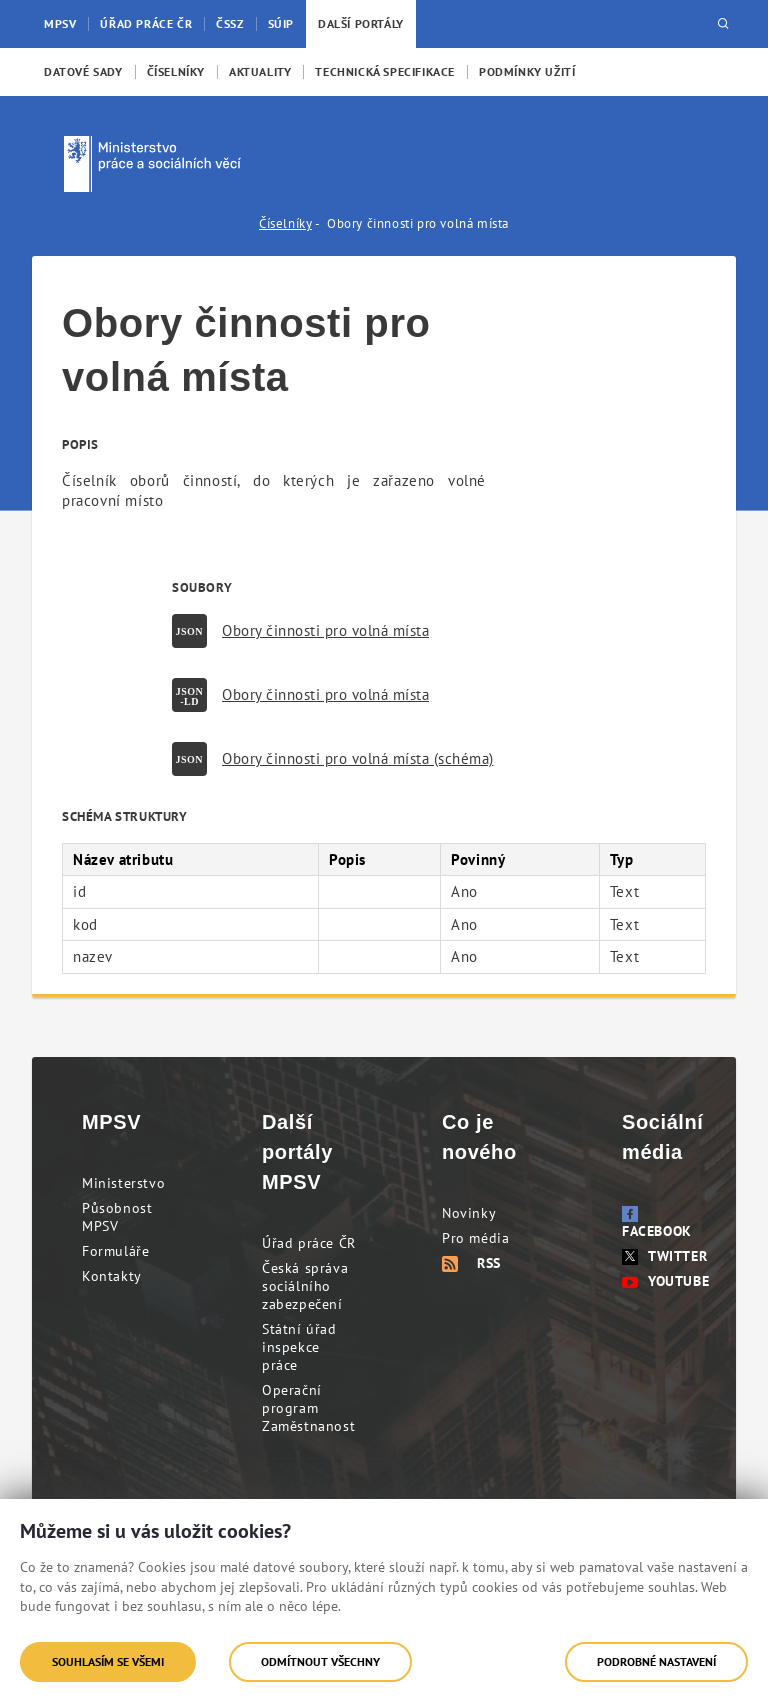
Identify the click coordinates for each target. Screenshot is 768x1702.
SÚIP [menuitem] (281, 23)
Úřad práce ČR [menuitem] (146, 23)
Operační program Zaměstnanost (308, 1408)
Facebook (657, 1223)
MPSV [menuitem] (60, 23)
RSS (471, 1263)
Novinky (469, 1213)
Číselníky (285, 223)
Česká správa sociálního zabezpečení (305, 1286)
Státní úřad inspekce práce (299, 1347)
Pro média (475, 1238)
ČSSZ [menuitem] (229, 23)
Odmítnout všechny (320, 1661)
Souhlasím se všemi (108, 1661)
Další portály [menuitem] (361, 23)
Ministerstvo (123, 1183)
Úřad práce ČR (309, 1243)
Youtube (665, 1281)
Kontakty (112, 1276)
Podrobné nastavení (656, 1661)
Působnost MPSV (117, 1217)
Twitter (664, 1256)
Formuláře (115, 1251)
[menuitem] (83, 72)
